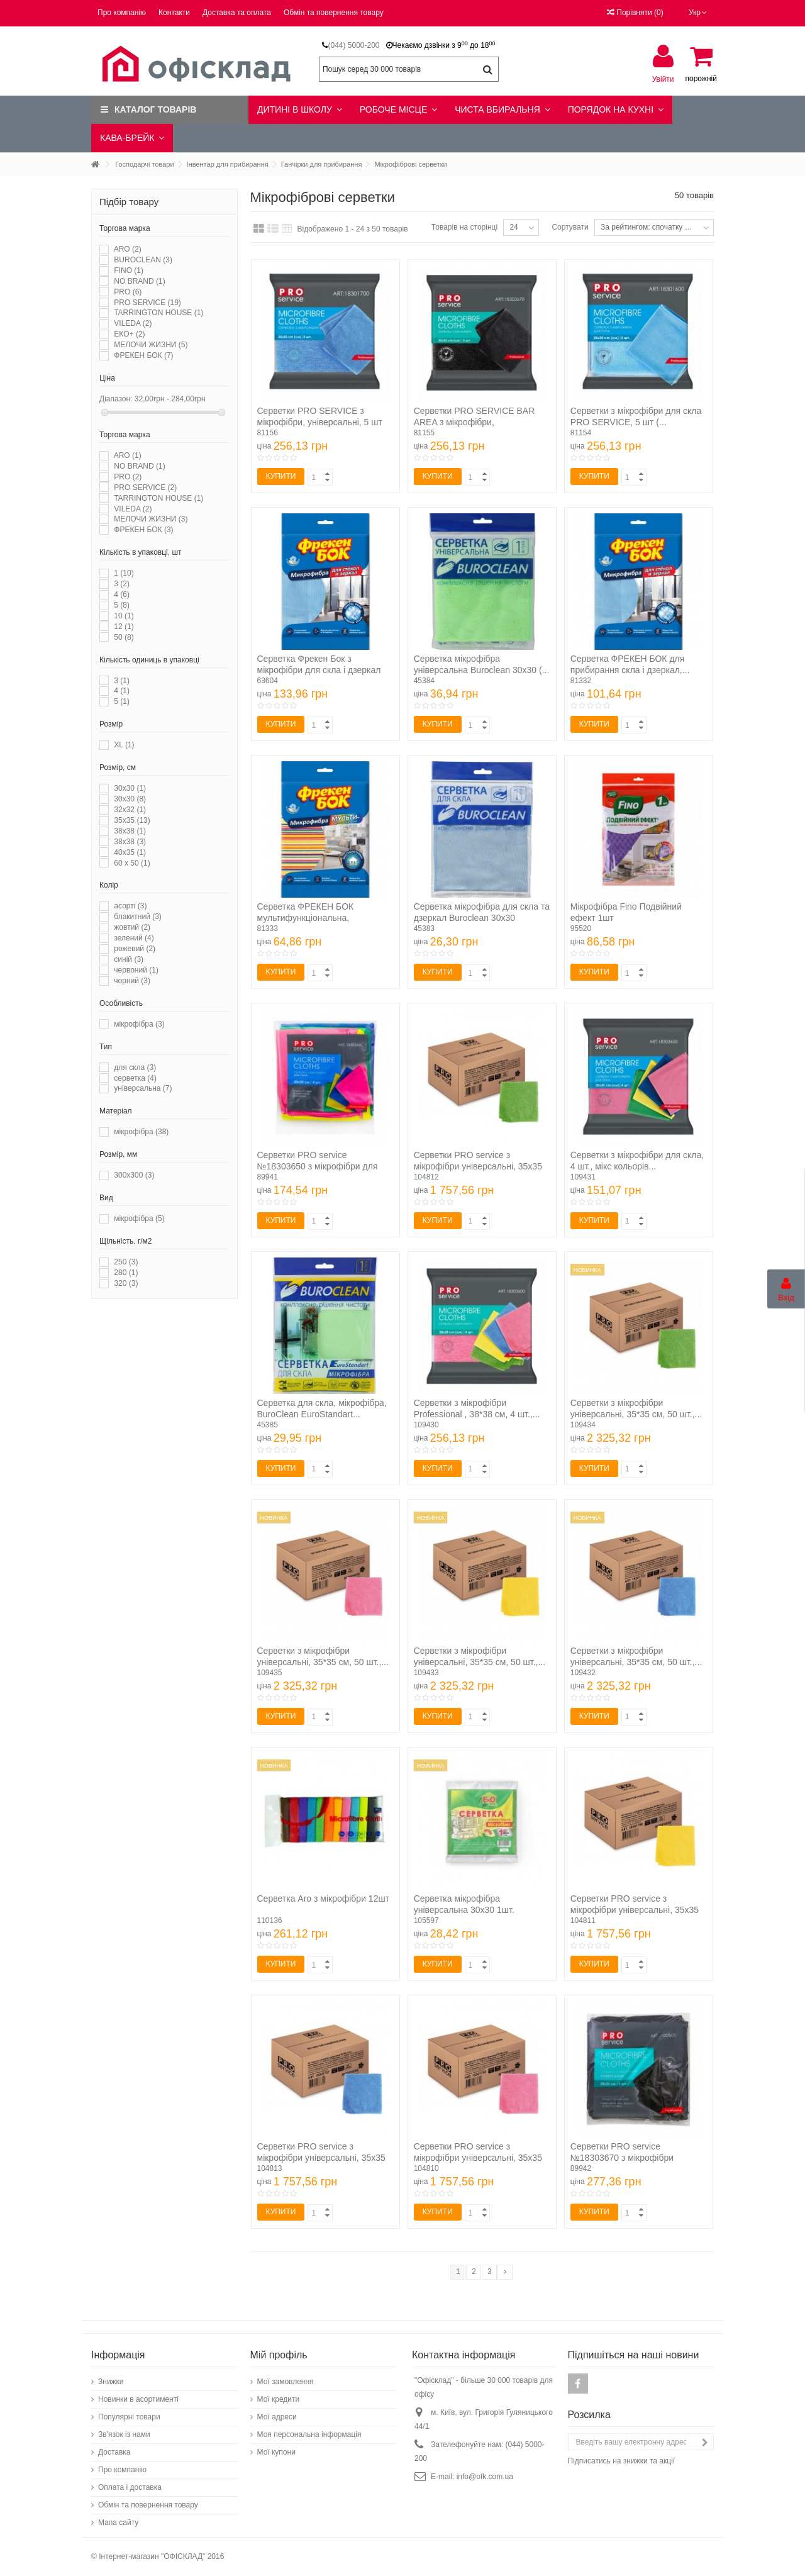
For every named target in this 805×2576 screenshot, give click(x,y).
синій (128, 959)
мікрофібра (139, 1024)
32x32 (130, 809)
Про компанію (121, 12)
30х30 (130, 799)
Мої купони (276, 2452)
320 (126, 1283)
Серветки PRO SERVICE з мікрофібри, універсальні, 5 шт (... (319, 422)
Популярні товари (129, 2416)
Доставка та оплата (237, 12)
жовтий (132, 927)
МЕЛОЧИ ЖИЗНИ (150, 344)
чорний (132, 980)
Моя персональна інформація (309, 2434)
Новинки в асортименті (138, 2399)
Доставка (114, 2452)
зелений (133, 938)
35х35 (132, 820)
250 (126, 1261)
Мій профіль (279, 2355)
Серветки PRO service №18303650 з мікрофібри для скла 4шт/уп (317, 1166)
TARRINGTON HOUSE (158, 312)
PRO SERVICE (147, 302)
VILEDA (133, 323)
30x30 (130, 788)
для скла (135, 1067)
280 (126, 1272)
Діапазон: (116, 398)
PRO (128, 291)
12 (123, 626)
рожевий (134, 948)
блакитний (138, 916)
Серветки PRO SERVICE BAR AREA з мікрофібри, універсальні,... (474, 422)
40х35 (130, 852)
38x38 (130, 831)
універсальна (143, 1088)
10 (123, 615)
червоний (136, 970)
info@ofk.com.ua (485, 2476)
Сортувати (570, 227)
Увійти (663, 79)
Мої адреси (277, 2416)
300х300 (134, 1175)
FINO (128, 270)
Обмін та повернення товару (334, 12)
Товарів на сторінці (464, 227)
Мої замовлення (285, 2381)
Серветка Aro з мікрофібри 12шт (323, 1898)
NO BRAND (139, 281)
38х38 (130, 841)
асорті (130, 905)
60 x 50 (132, 863)
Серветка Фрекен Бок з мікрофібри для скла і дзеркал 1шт (319, 670)
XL (124, 744)
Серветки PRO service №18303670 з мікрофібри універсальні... (622, 2157)
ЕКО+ (129, 334)
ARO (128, 249)
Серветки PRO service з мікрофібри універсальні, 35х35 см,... (478, 1166)
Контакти (174, 12)
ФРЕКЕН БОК (143, 355)
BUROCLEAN (143, 259)
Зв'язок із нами (124, 2434)
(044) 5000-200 (353, 45)
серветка (135, 1078)
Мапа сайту (118, 2522)
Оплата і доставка (130, 2487)
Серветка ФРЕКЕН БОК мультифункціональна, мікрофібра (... (305, 917)
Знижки (111, 2381)
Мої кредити (278, 2399)
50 (123, 637)
